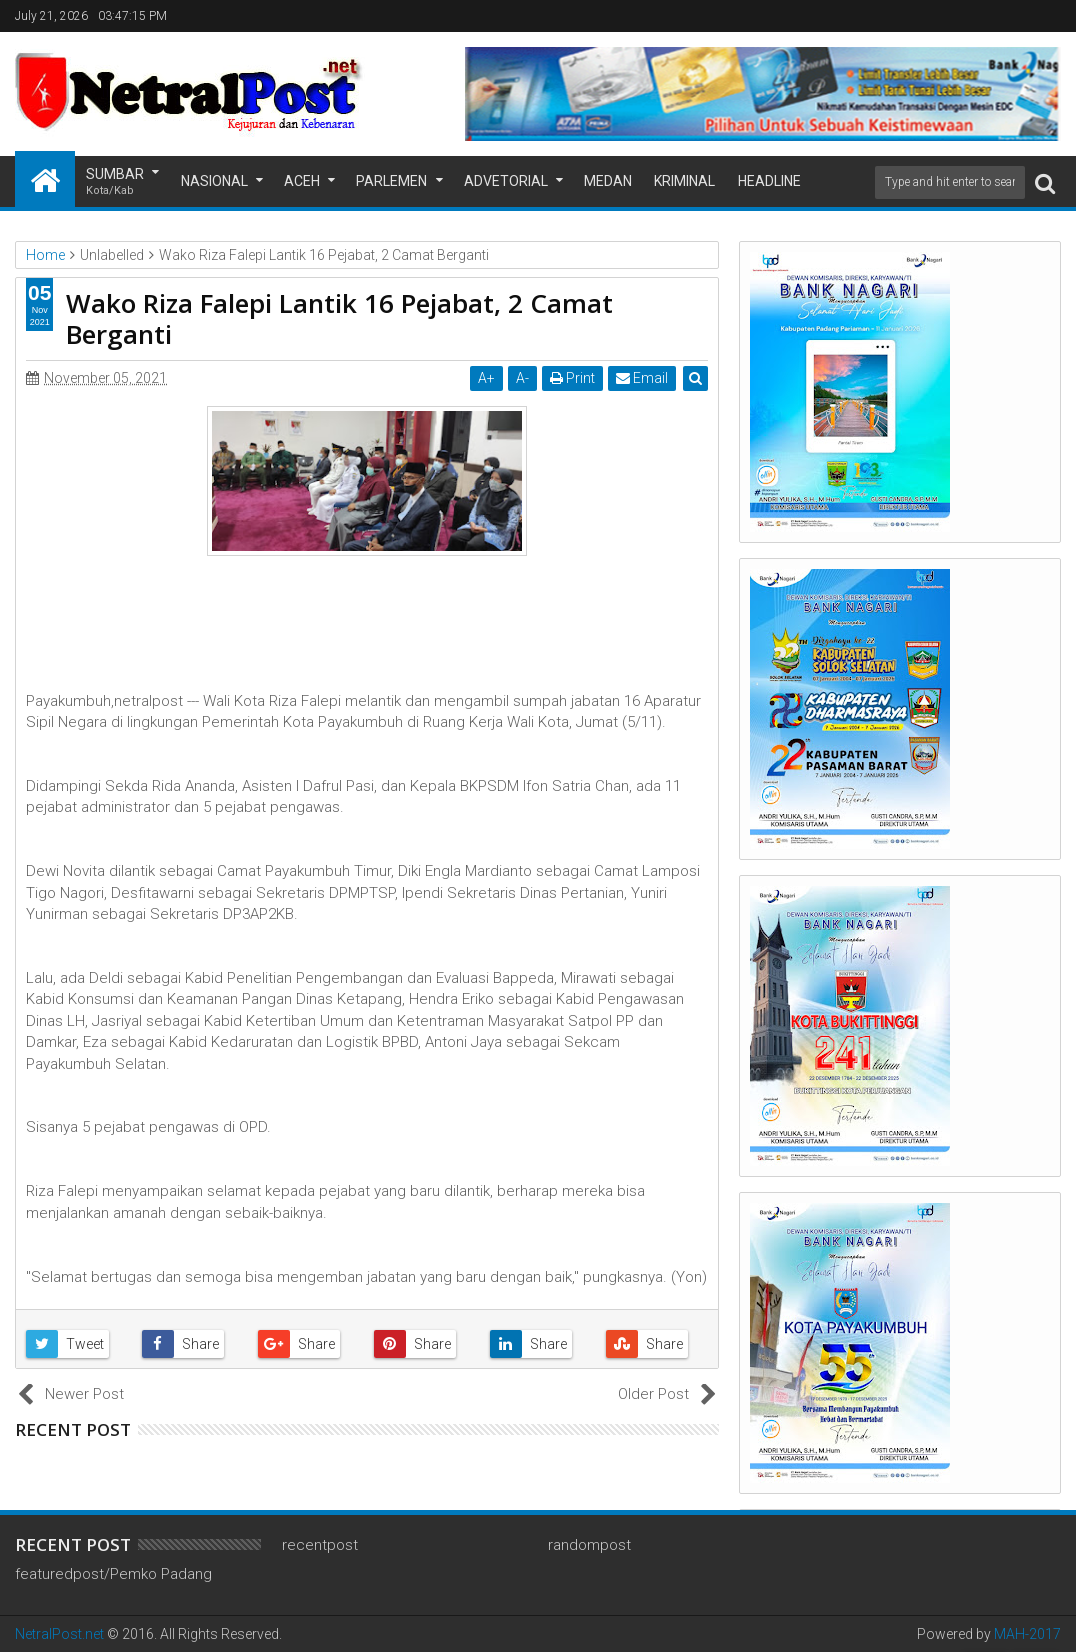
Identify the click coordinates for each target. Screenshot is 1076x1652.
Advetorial (506, 181)
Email (642, 378)
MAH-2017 (1027, 1634)
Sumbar (115, 182)
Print (572, 378)
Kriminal (684, 181)
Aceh (302, 181)
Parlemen (391, 181)
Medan (608, 181)
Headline (769, 181)
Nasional (214, 181)
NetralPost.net (59, 1634)
